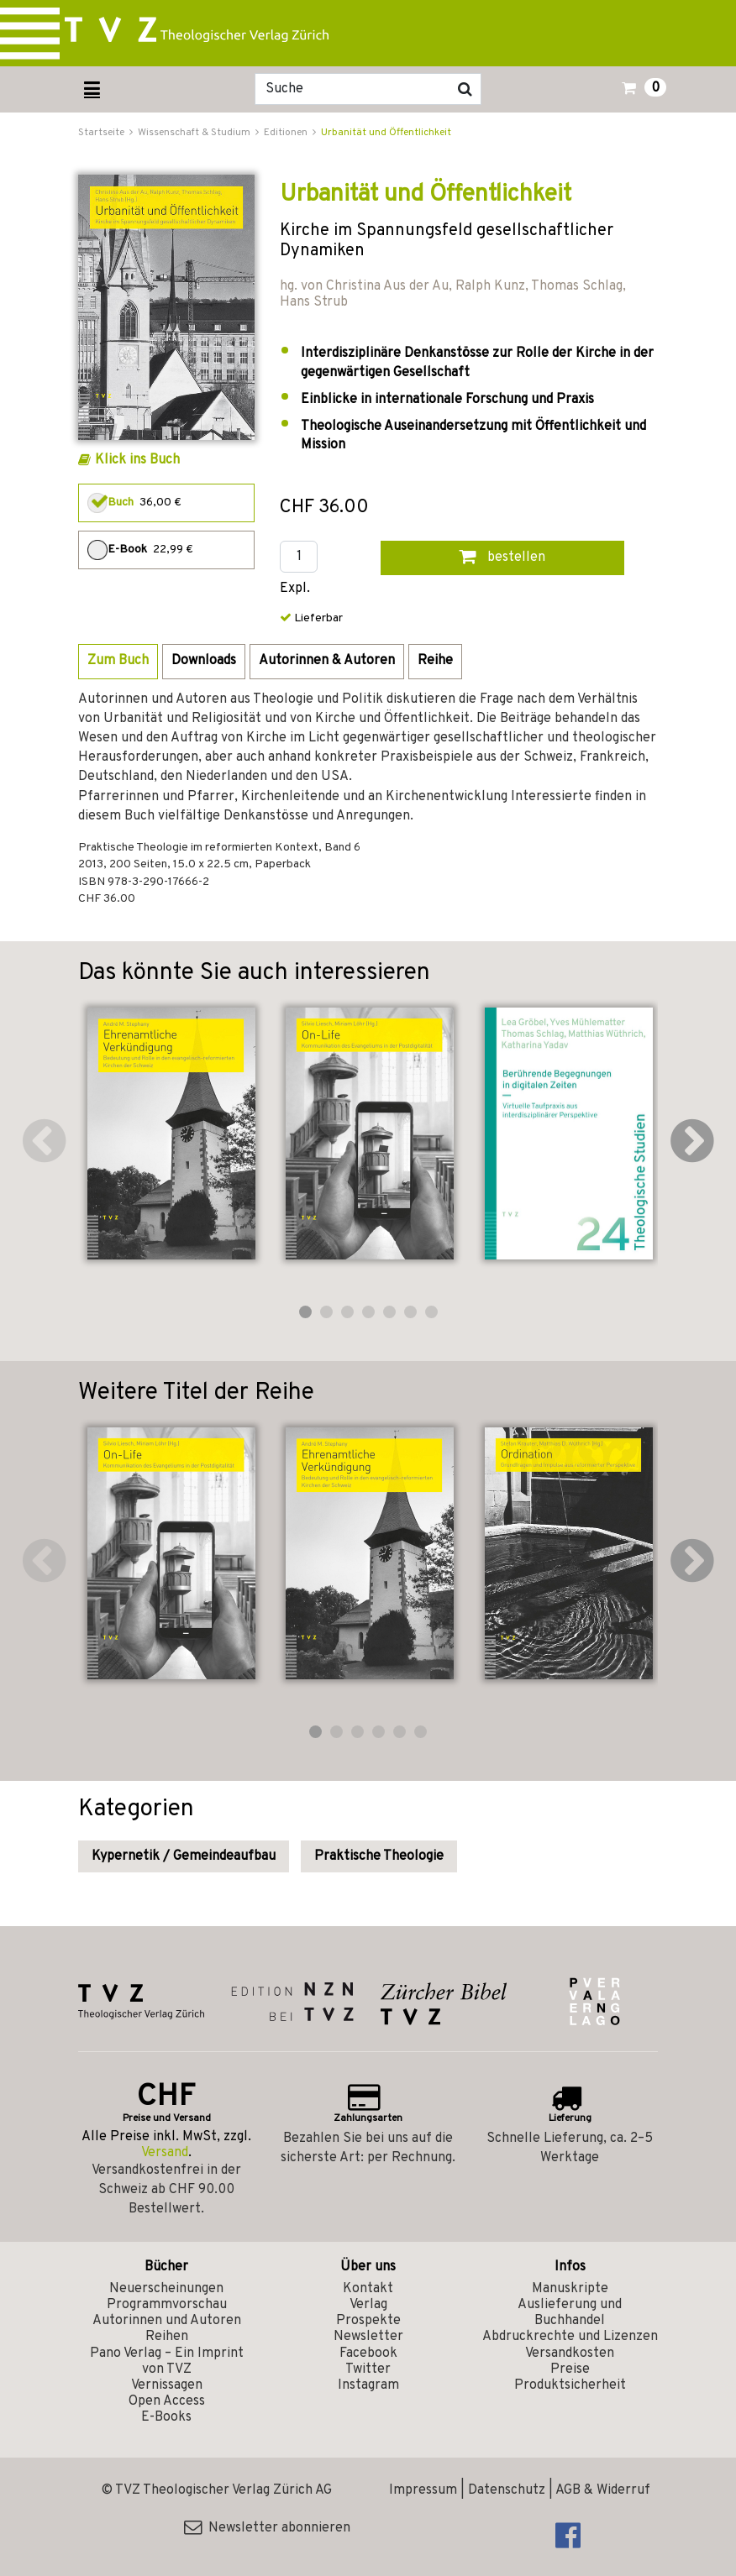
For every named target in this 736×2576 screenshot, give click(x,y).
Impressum (423, 2490)
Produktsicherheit (570, 2385)
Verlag (368, 2304)
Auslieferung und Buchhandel (570, 2312)
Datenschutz (506, 2490)
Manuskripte (570, 2288)
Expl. (295, 589)
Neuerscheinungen (166, 2288)
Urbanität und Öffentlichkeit (386, 132)
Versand (164, 2152)
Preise (570, 2369)
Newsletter (368, 2336)
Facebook (368, 2353)
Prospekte (368, 2320)
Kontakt (368, 2288)
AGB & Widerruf (602, 2490)
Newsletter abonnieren (267, 2528)
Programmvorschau (167, 2304)
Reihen (166, 2336)
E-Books (166, 2417)
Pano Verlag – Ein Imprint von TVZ (167, 2361)
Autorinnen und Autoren (166, 2320)
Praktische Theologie (379, 1856)
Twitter (368, 2369)
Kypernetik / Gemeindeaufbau (184, 1856)
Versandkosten (569, 2353)
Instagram (368, 2385)
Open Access (167, 2401)
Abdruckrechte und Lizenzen (570, 2336)
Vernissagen (166, 2385)
